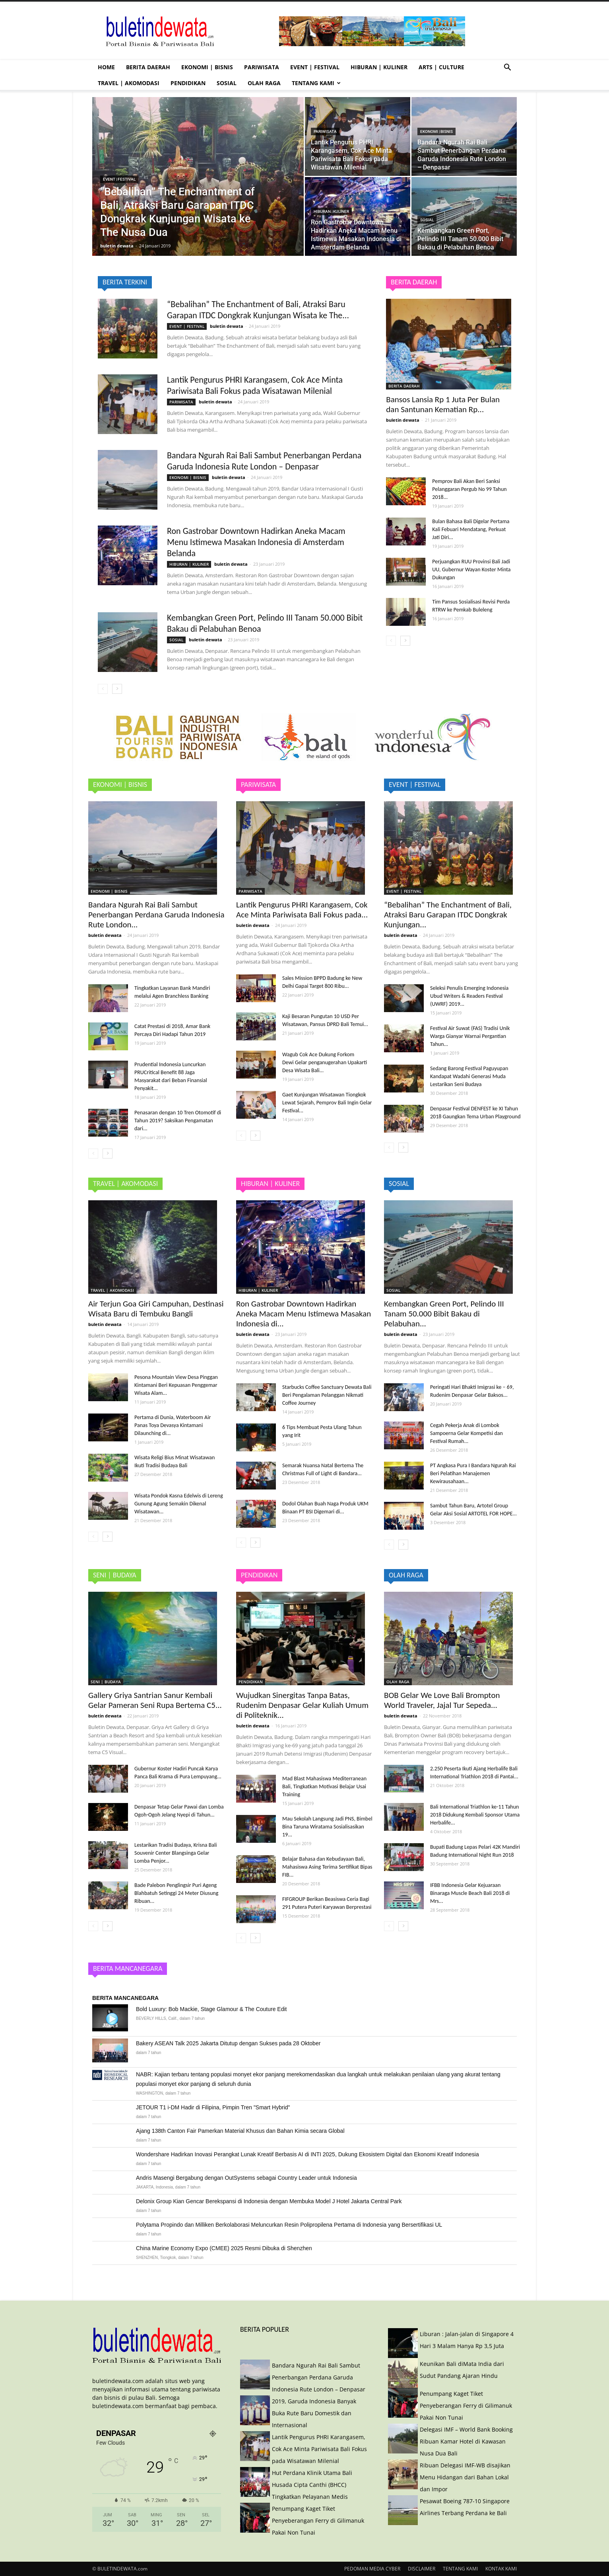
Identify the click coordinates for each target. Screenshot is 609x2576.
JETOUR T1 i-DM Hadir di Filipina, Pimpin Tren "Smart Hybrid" (213, 2107)
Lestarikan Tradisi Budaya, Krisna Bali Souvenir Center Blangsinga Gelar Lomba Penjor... (175, 1853)
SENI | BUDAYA (106, 1681)
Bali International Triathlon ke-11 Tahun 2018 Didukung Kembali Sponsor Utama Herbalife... (475, 1814)
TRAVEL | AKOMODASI (128, 83)
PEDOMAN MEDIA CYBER (372, 2568)
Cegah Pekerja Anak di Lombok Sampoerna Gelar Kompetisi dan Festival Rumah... (466, 1433)
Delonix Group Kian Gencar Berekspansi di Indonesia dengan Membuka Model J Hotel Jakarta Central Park (268, 2201)
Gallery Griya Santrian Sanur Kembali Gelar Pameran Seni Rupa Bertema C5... (155, 1700)
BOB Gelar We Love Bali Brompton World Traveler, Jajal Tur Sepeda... (442, 1700)
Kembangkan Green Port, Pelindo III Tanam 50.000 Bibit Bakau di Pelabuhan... (444, 1314)
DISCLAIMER (421, 2568)
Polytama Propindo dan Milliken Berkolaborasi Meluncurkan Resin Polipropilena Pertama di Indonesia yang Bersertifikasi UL (289, 2225)
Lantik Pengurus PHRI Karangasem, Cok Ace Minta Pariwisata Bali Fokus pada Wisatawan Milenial (255, 385)
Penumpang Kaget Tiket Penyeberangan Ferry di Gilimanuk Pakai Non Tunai (318, 2520)
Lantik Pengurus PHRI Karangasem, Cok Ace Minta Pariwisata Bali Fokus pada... (302, 910)
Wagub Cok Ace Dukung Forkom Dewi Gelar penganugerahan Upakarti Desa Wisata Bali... (324, 1062)
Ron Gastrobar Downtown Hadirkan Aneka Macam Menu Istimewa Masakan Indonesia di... (303, 1314)
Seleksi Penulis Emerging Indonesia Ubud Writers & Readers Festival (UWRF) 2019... (469, 996)
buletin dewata (117, 246)
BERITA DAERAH (148, 67)
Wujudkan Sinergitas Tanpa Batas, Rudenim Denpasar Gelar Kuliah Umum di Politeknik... (302, 1705)
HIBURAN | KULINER (379, 67)
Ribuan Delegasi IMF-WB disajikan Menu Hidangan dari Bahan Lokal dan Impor (465, 2477)
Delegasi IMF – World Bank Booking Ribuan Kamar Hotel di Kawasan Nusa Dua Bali (466, 2441)
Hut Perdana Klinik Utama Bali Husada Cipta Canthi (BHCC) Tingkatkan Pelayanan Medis (312, 2484)
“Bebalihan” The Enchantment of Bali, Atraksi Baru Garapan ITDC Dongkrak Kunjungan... (448, 915)
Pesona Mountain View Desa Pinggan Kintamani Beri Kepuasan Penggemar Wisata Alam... (176, 1385)
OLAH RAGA (264, 83)
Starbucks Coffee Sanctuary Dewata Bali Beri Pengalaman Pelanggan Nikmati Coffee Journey (327, 1395)
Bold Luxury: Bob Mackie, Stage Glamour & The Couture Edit (211, 2009)
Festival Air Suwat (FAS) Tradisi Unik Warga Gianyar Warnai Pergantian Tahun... (470, 1036)
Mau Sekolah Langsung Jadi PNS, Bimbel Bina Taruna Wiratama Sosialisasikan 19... (327, 1826)
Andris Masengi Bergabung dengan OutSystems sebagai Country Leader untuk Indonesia (246, 2178)
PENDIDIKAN (188, 83)
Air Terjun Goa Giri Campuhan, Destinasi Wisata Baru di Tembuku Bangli (155, 1309)
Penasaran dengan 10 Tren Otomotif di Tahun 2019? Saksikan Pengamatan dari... (177, 1120)
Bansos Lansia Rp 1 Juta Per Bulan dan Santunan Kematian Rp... (443, 404)
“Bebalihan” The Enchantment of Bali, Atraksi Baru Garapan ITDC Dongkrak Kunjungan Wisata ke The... (258, 310)
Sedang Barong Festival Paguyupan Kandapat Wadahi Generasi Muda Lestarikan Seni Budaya (469, 1076)
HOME (106, 67)
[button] (507, 68)
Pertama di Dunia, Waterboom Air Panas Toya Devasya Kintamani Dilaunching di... (172, 1425)
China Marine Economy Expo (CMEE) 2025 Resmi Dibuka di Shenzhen (224, 2248)
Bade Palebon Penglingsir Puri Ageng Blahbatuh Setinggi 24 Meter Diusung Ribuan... (176, 1893)
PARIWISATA (261, 67)
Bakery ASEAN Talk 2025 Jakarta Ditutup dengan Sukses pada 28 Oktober (228, 2043)
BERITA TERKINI (125, 282)
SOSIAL (227, 83)
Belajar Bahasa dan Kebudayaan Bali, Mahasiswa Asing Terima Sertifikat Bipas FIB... (327, 1867)
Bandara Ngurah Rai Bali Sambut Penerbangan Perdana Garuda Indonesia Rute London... (156, 915)
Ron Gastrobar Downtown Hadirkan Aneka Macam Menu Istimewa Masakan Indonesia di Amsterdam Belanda (256, 542)
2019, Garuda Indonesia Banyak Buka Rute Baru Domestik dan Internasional (314, 2413)
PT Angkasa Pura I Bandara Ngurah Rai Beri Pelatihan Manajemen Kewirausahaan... (473, 1473)
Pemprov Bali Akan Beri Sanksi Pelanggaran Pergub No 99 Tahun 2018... (469, 489)
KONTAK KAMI (501, 2568)
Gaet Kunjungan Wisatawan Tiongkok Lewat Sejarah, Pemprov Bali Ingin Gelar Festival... (327, 1102)
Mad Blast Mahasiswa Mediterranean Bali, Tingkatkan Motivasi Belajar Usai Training (324, 1786)
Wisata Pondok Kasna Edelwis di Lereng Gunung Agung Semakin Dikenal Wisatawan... (178, 1503)
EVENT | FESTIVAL (314, 67)
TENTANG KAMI (316, 83)
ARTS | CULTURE (441, 67)
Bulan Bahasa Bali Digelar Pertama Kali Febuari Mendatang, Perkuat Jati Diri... (470, 529)
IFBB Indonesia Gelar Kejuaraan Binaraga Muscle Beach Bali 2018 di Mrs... (470, 1893)
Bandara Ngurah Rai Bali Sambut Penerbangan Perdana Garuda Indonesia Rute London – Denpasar (264, 461)
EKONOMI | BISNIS (207, 67)
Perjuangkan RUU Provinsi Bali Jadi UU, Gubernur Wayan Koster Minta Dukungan (471, 569)
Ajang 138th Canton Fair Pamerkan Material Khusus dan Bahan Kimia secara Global (240, 2131)
